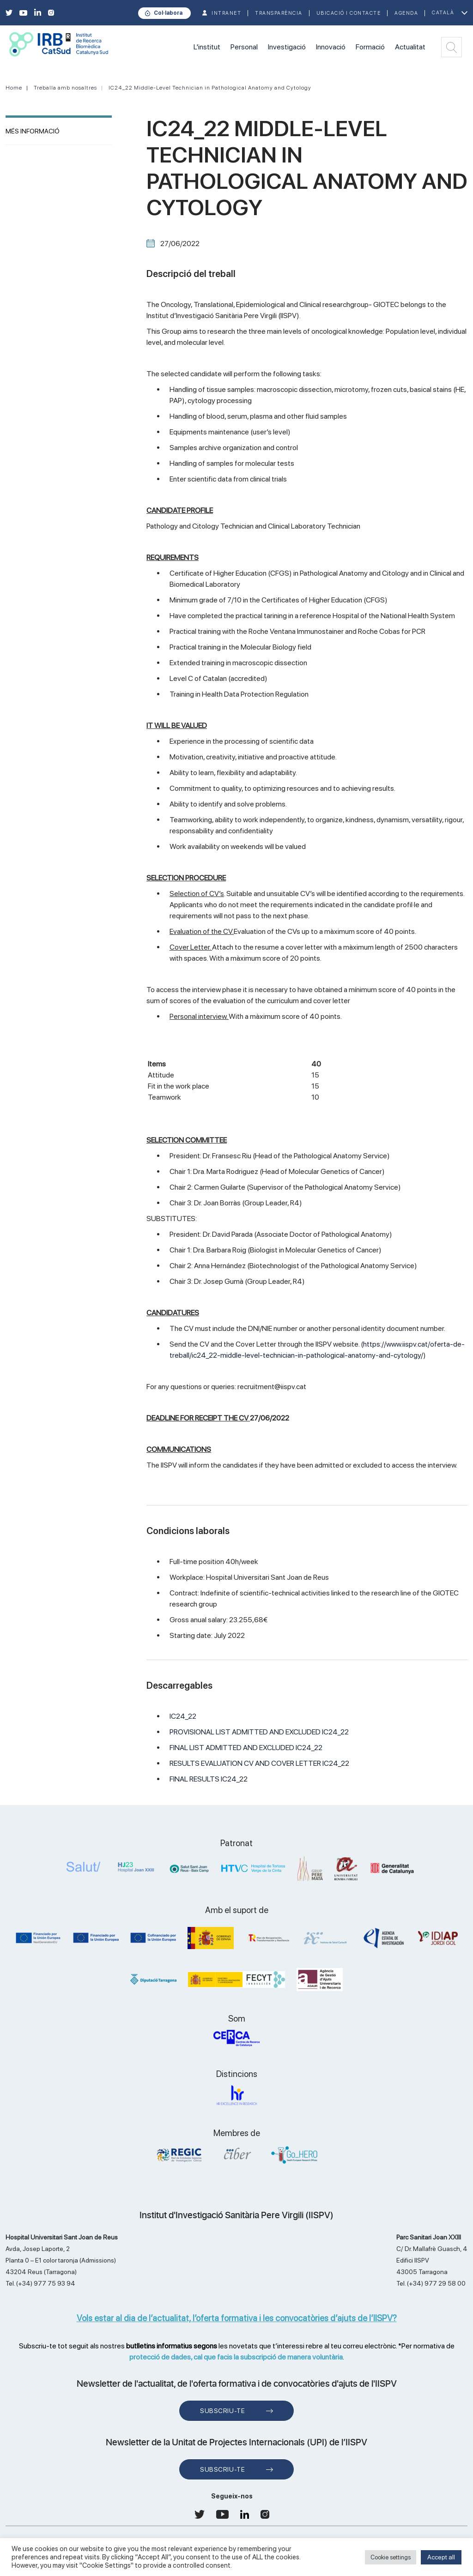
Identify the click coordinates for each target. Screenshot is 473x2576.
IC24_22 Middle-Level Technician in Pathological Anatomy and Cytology (210, 87)
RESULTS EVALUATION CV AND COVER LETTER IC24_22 (259, 1763)
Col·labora (168, 13)
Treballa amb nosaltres (65, 87)
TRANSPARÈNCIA (279, 13)
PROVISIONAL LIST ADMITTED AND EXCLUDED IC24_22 (259, 1731)
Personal (244, 46)
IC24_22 (183, 1716)
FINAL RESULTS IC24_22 (209, 1779)
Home (14, 87)
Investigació (287, 46)
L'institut (207, 46)
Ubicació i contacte (348, 13)
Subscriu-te (222, 2410)
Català (443, 13)
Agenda (406, 13)
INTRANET (226, 13)
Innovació (331, 46)
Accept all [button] (441, 2557)
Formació (370, 46)
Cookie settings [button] (390, 2557)
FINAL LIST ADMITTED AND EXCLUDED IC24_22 (246, 1747)
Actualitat (410, 46)
